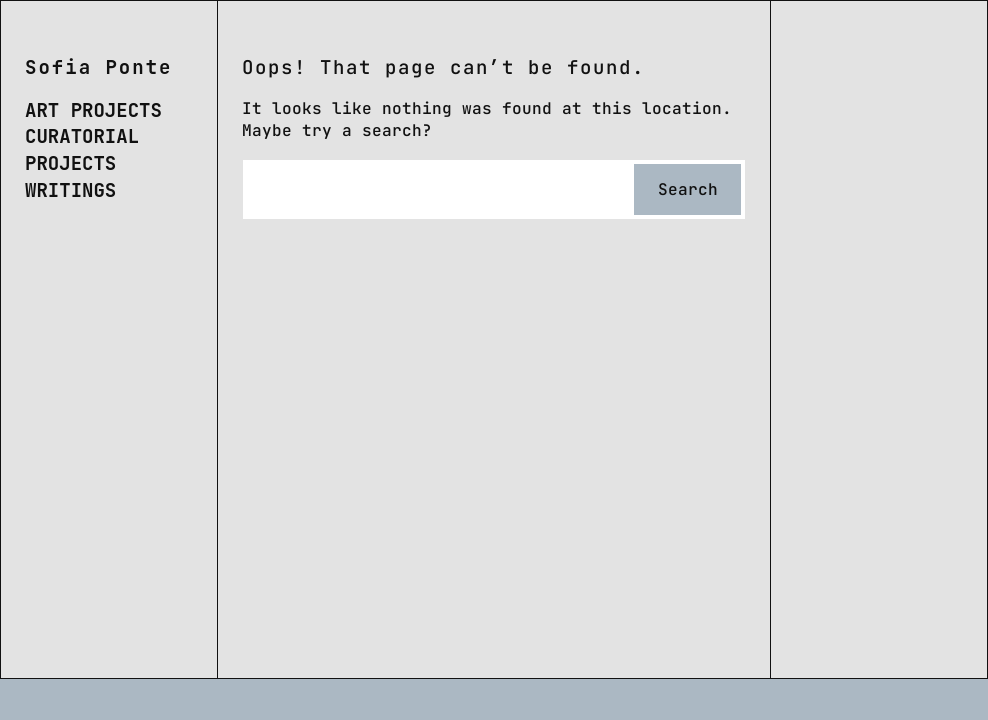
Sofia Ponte (99, 67)
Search (688, 189)
